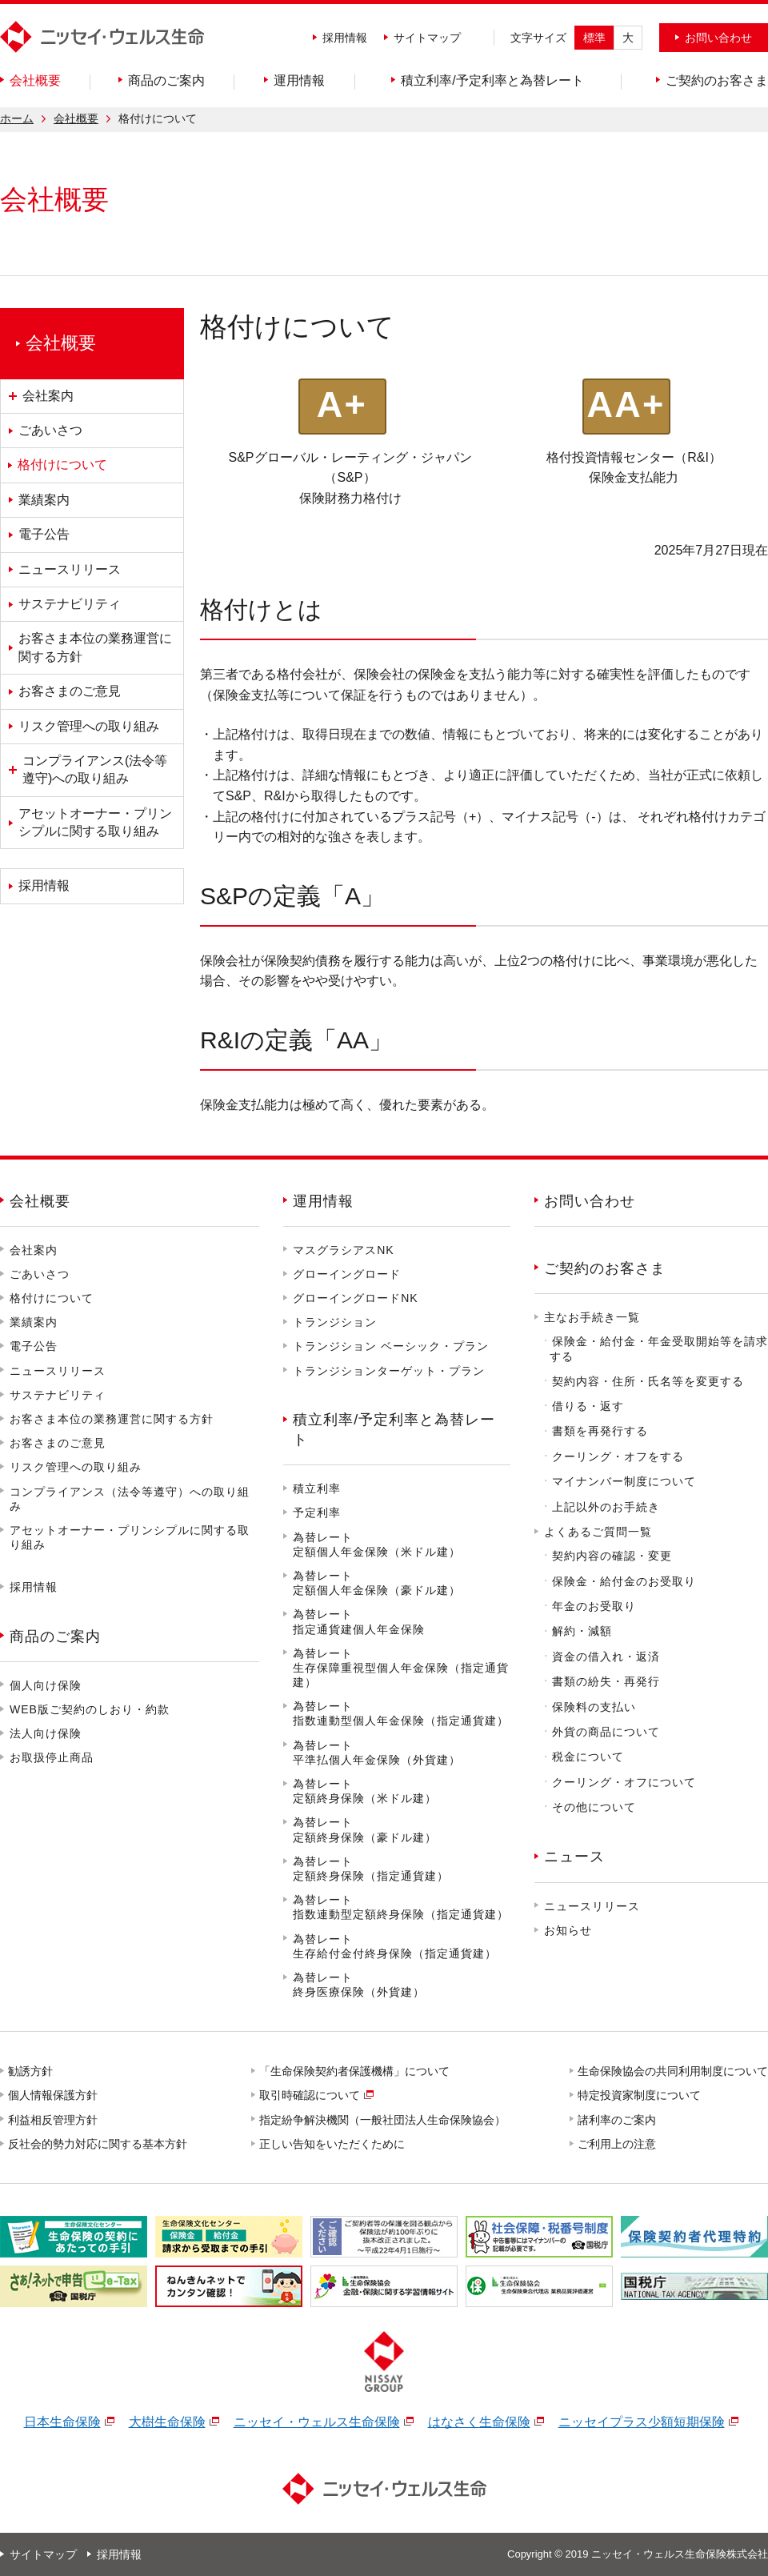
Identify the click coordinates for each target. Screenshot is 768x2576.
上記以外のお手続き (606, 1506)
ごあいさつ (40, 1274)
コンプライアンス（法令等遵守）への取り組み (130, 1498)
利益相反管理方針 (54, 2119)
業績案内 (34, 1322)
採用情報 (344, 37)
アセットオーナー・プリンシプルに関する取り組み (130, 1537)
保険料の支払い (594, 1707)
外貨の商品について (606, 1731)
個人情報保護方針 (54, 2095)
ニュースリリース (58, 1370)
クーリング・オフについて (624, 1782)
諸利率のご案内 (617, 2119)
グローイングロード (347, 1274)
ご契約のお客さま (605, 1268)
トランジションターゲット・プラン (389, 1370)
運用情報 (323, 1201)
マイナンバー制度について (624, 1481)
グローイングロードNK (355, 1298)
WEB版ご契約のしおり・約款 (90, 1709)
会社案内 (34, 1250)
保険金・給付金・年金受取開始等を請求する (659, 1349)
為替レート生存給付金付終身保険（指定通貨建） (395, 1946)
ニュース (574, 1857)
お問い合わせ (589, 1201)
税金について (588, 1756)
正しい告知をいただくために (333, 2143)
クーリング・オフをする (618, 1456)
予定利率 (317, 1512)
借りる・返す (588, 1406)
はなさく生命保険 (479, 2422)
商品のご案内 (55, 1637)
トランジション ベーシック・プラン (391, 1346)
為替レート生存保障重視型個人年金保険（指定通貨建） (401, 1668)
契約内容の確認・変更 (612, 1555)
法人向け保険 (46, 1733)
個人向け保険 (46, 1685)
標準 (594, 37)
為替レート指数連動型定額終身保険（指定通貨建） (401, 1907)
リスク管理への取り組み (76, 1466)
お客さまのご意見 (58, 1442)
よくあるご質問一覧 (598, 1531)
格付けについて (52, 1298)
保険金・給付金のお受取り (624, 1581)
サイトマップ (427, 37)
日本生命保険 (62, 2422)
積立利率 (317, 1488)
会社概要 (76, 118)
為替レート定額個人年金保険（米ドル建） (377, 1544)
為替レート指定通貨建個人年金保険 (359, 1621)
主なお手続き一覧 (592, 1317)
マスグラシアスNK (343, 1250)
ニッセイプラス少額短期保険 (641, 2422)
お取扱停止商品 (52, 1757)
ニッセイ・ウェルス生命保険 (317, 2422)
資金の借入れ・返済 (606, 1656)
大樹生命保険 (167, 2422)
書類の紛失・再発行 (606, 1681)
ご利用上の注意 (617, 2143)
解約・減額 (582, 1631)
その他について (594, 1807)
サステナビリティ (58, 1394)
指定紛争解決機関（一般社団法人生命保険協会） (383, 2119)
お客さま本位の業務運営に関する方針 (112, 1418)
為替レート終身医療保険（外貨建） (359, 1984)
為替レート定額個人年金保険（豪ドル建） (377, 1582)
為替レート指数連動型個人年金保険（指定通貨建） (401, 1713)
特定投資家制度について (640, 2095)
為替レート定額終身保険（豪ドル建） (365, 1829)
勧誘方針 (31, 2071)
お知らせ (568, 1930)
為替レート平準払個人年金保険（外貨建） (377, 1752)
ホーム (17, 118)
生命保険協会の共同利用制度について (673, 2071)
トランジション (335, 1322)
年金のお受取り (594, 1606)
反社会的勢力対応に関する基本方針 (98, 2143)
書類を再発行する (600, 1430)
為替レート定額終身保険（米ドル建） (365, 1791)
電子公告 (34, 1346)
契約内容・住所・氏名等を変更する (648, 1381)
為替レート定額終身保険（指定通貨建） (371, 1868)
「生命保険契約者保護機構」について (355, 2071)
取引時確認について (310, 2095)
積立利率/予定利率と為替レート (394, 1430)
